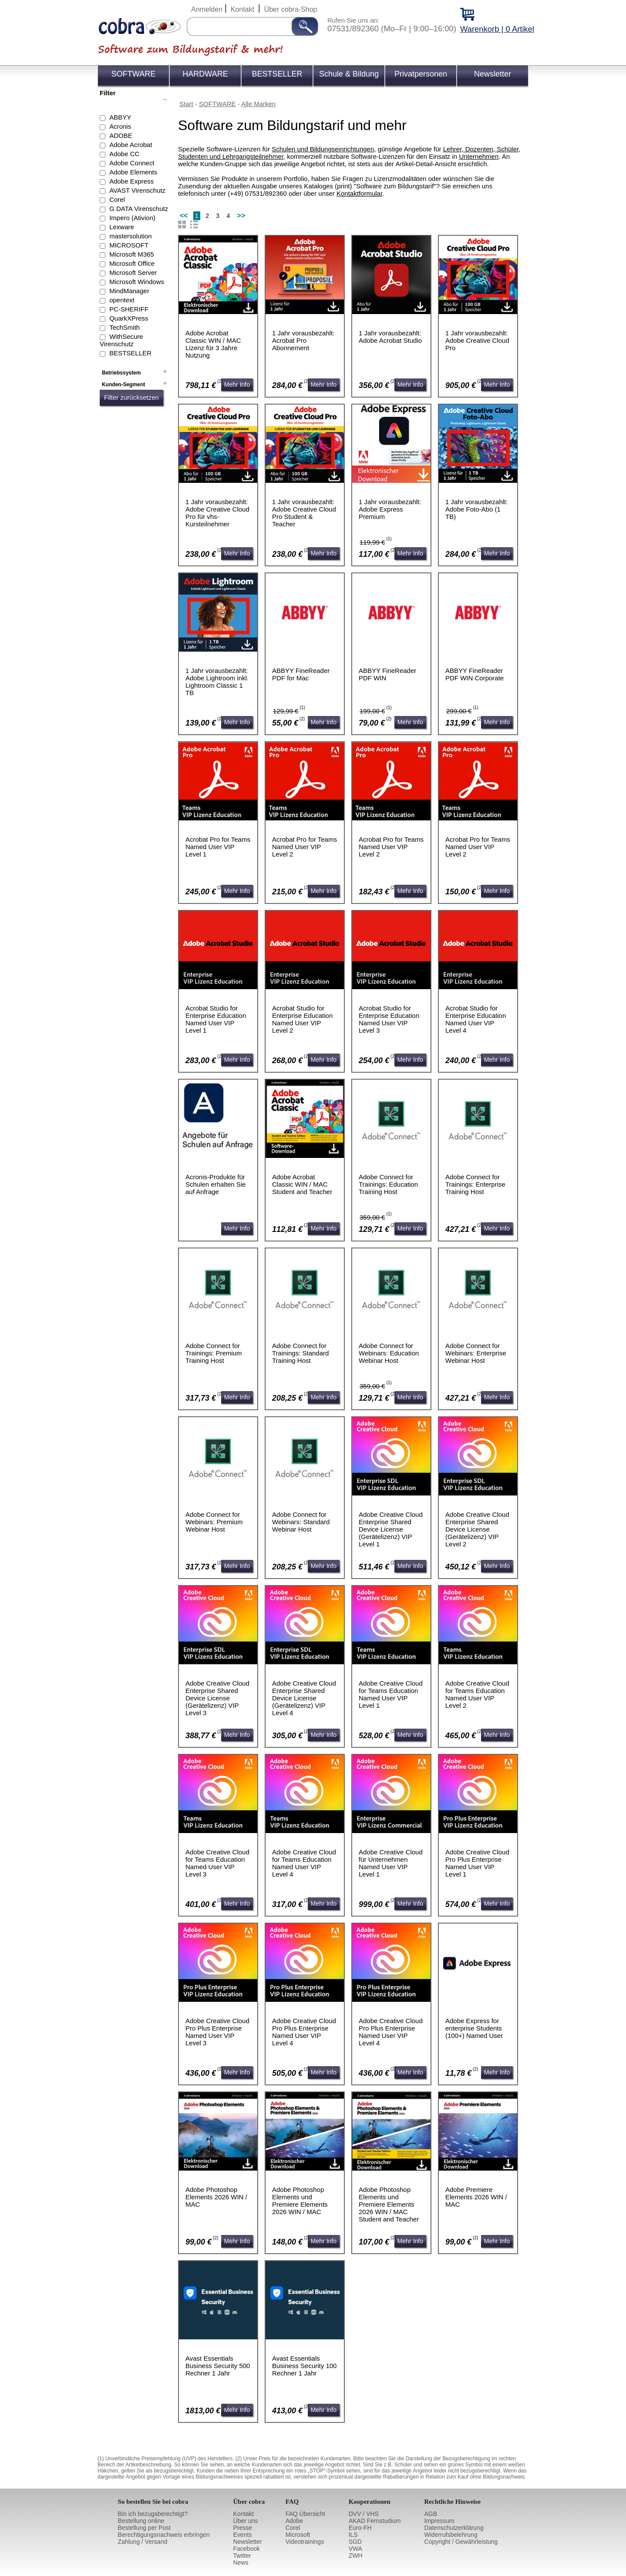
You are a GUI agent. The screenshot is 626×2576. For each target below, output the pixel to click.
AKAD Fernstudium (375, 2520)
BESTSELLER (277, 74)
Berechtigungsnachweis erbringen (164, 2534)
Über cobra (249, 2501)
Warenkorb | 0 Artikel (497, 28)
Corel (117, 199)
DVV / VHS (364, 2513)
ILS (353, 2534)
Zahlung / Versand (143, 2541)
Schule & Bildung (349, 74)
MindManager (129, 290)
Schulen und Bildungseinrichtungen (323, 149)
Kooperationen (369, 2501)
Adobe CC (124, 153)
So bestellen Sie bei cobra (153, 2501)
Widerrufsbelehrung (451, 2534)
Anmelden (206, 9)
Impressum (439, 2520)
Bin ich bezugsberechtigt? (153, 2513)
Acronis (120, 126)
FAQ (292, 2501)
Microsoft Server (133, 272)
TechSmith (124, 327)
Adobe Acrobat (130, 144)
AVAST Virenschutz (137, 190)
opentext (122, 300)
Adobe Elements (133, 172)
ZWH (356, 2555)
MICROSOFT (128, 245)
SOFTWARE (133, 74)
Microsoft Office (132, 263)
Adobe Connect (131, 163)
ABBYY (120, 117)
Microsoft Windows (136, 281)
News (241, 2562)
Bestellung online (141, 2520)
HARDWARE (205, 74)
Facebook (246, 2548)
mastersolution (130, 236)
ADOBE (120, 135)
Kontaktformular (359, 193)
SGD (355, 2541)
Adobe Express (131, 181)
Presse (242, 2527)
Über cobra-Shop (290, 9)
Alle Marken (258, 103)
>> (241, 215)
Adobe (294, 2520)
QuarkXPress (128, 318)
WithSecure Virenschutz (121, 340)
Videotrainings (305, 2541)
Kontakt (242, 9)
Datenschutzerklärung (454, 2527)
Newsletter (492, 74)
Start (186, 103)
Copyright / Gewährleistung (461, 2541)
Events (242, 2534)
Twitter (242, 2555)
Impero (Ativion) (132, 217)
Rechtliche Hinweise (452, 2501)
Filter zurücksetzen (131, 397)
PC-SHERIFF (128, 309)
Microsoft (298, 2534)
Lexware (121, 227)
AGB (431, 2513)
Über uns (245, 2520)
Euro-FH (360, 2527)
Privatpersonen (420, 74)
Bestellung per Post (144, 2527)
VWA (355, 2548)
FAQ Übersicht (305, 2513)
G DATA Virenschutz (138, 208)
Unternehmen (478, 156)
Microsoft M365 (131, 254)
